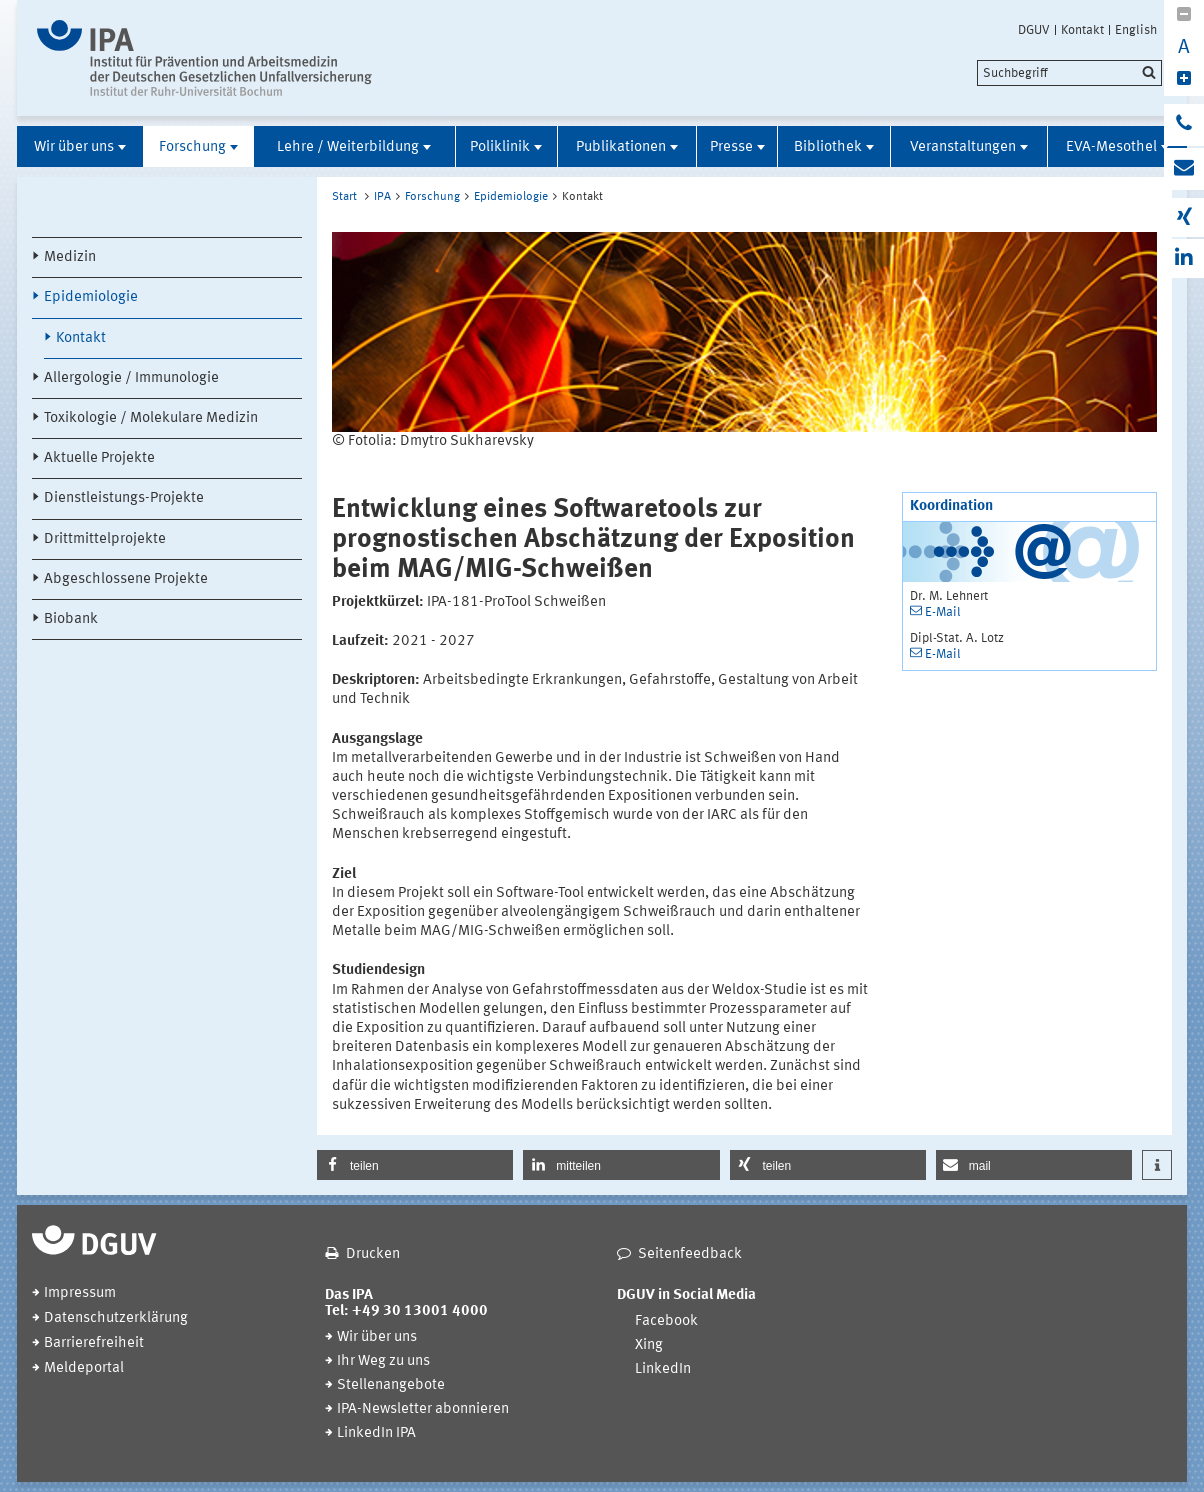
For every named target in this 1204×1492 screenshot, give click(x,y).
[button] (415, 1165)
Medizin (70, 257)
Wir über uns (74, 147)
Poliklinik (500, 147)
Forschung (192, 147)
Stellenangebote (391, 1385)
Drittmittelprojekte (105, 539)
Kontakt (1082, 30)
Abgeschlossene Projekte (126, 579)
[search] (1069, 73)
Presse (731, 147)
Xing (649, 1345)
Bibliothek (828, 147)
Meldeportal (84, 1368)
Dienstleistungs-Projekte (124, 498)
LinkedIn (663, 1369)
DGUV (1034, 30)
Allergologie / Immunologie (131, 378)
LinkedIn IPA (376, 1433)
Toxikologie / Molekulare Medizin (151, 418)
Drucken (373, 1254)
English (1136, 30)
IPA (382, 197)
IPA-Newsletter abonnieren (423, 1409)
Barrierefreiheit (94, 1343)
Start (344, 197)
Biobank (71, 619)
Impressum (80, 1293)
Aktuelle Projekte (99, 458)
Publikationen (621, 147)
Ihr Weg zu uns (383, 1361)
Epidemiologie (91, 297)
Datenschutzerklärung (116, 1318)
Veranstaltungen (963, 147)
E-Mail (943, 612)
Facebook (666, 1321)
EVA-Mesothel (1111, 147)
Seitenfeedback (690, 1254)
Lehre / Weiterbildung (348, 147)
